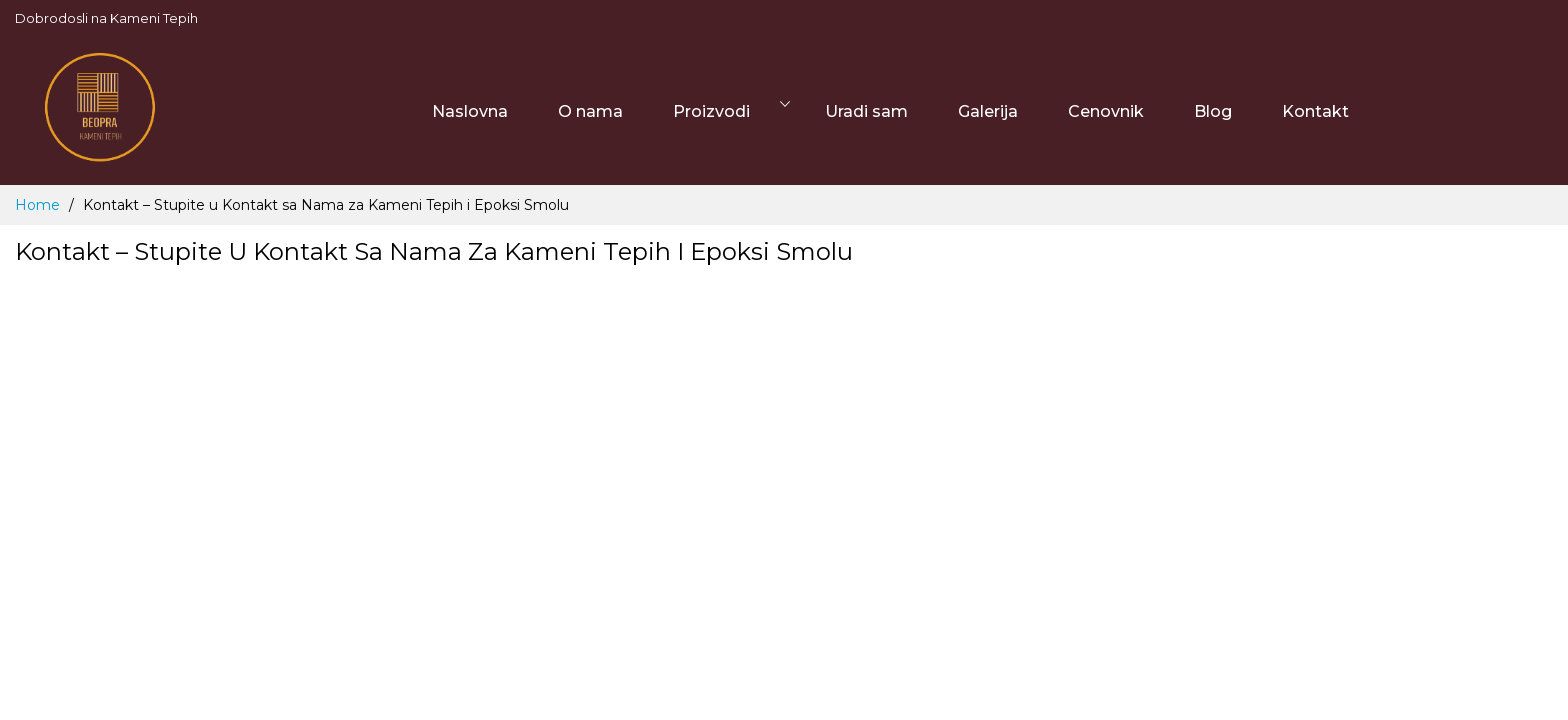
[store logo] (100, 111)
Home (39, 205)
